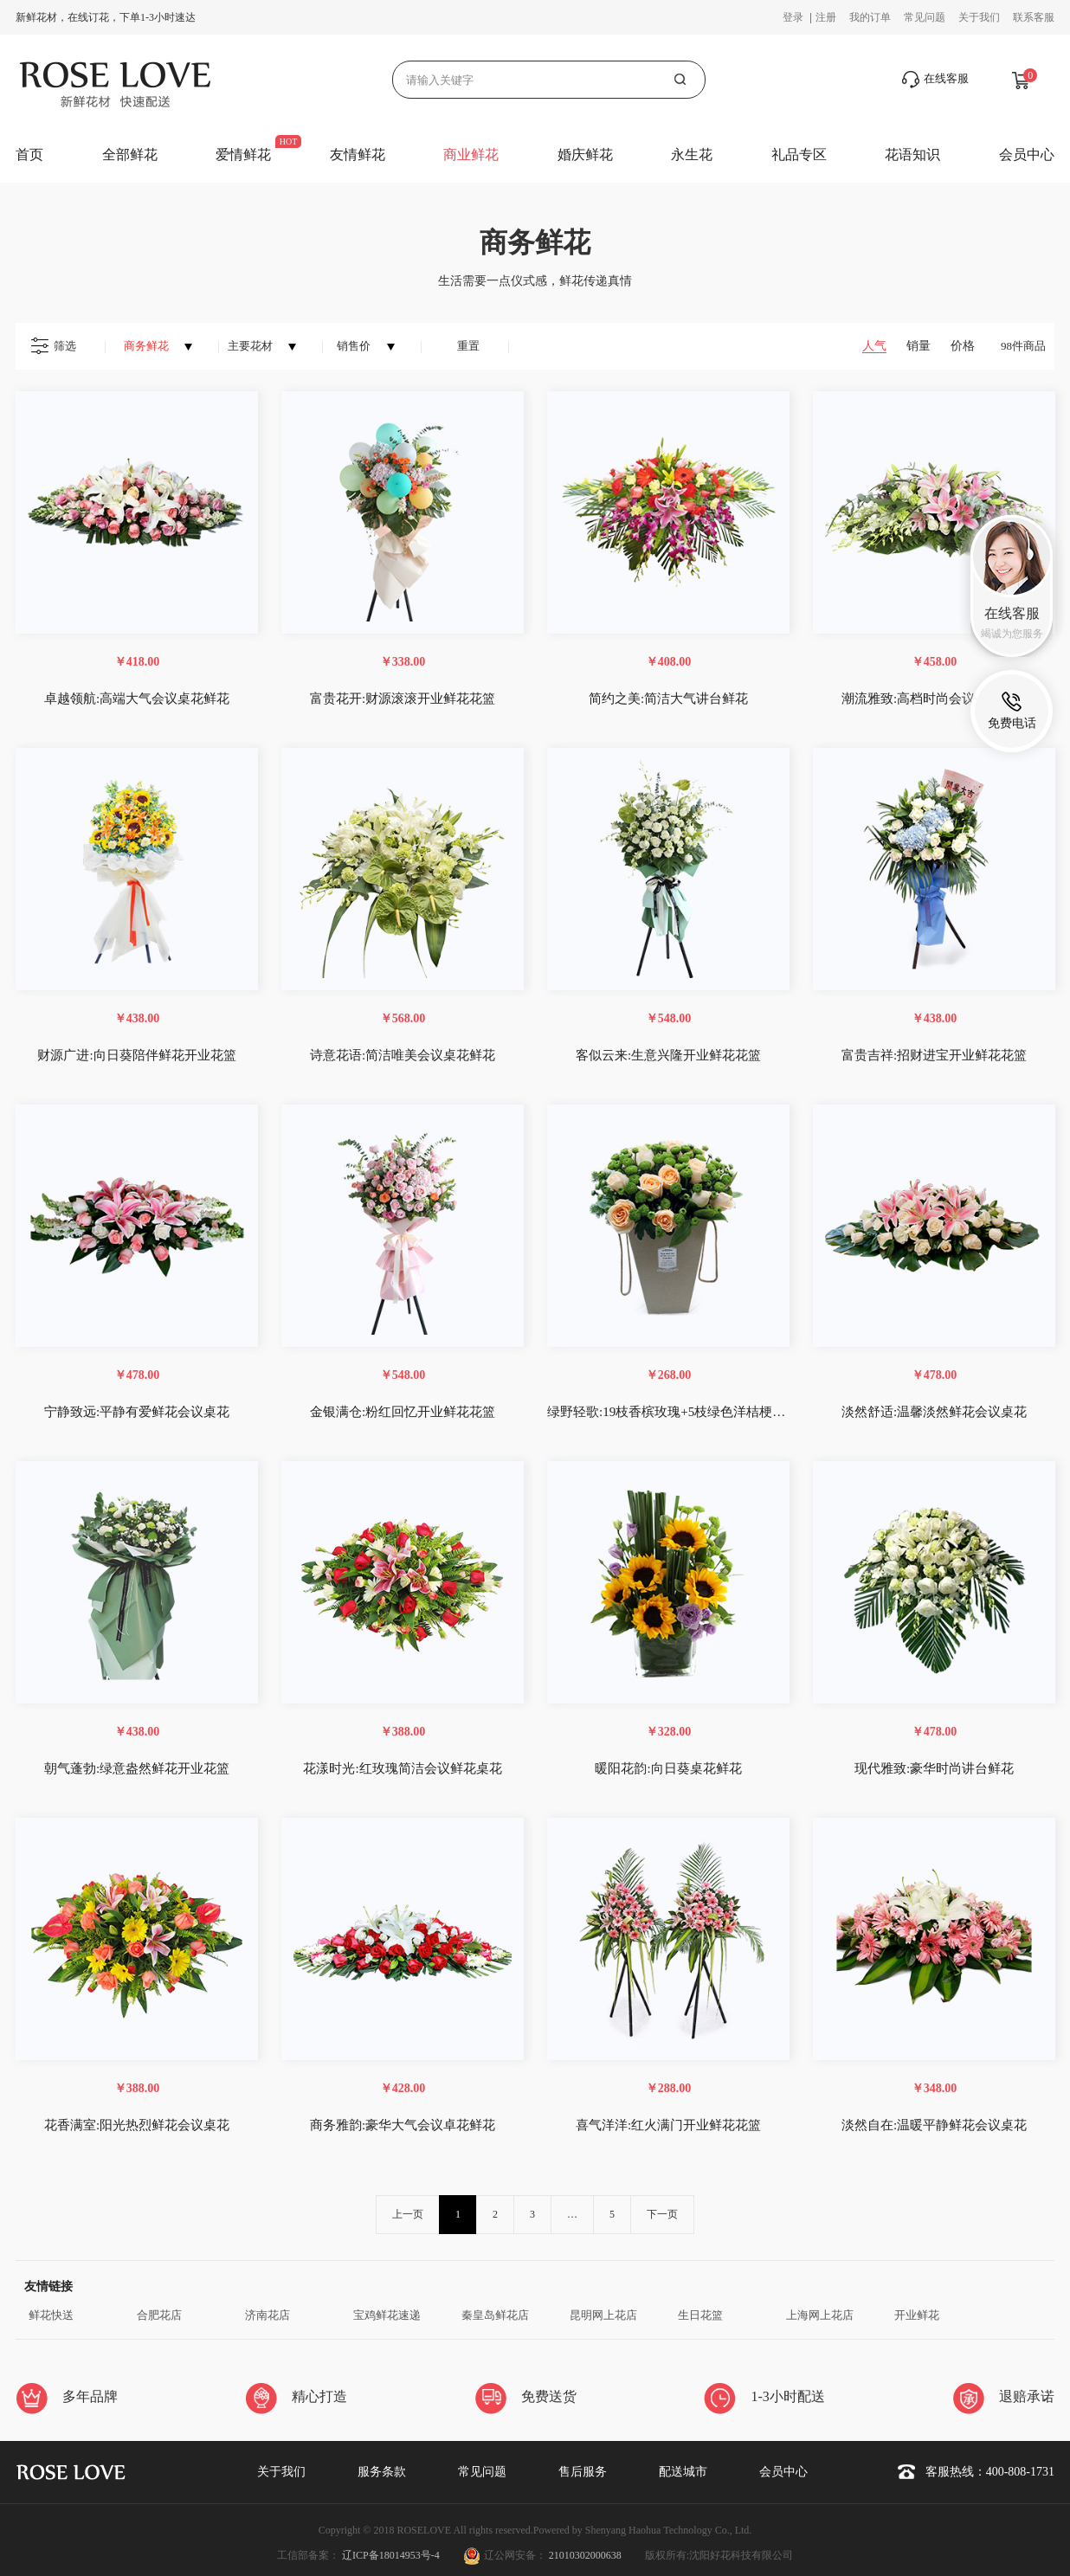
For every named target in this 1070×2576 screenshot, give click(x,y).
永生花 (691, 154)
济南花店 (267, 2315)
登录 (794, 17)
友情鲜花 (357, 154)
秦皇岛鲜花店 (495, 2315)
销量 (918, 345)
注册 (825, 17)
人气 (874, 345)
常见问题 (924, 17)
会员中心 (1026, 154)
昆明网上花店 (603, 2315)
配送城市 (683, 2471)
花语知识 (912, 154)
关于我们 (979, 17)
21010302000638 (585, 2555)
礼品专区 (799, 154)
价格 (963, 345)
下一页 (662, 2214)
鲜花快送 (51, 2315)
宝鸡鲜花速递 (387, 2315)
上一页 (407, 2214)
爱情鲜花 (243, 154)
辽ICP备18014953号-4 (392, 2555)
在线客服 (935, 79)
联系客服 (1033, 17)
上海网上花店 (820, 2315)
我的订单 (870, 17)
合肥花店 (159, 2315)
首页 (29, 154)
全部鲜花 (130, 154)
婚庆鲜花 (585, 154)
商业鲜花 (471, 154)
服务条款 (382, 2471)
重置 (468, 345)
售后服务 (582, 2471)
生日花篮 (700, 2315)
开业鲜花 (916, 2315)
